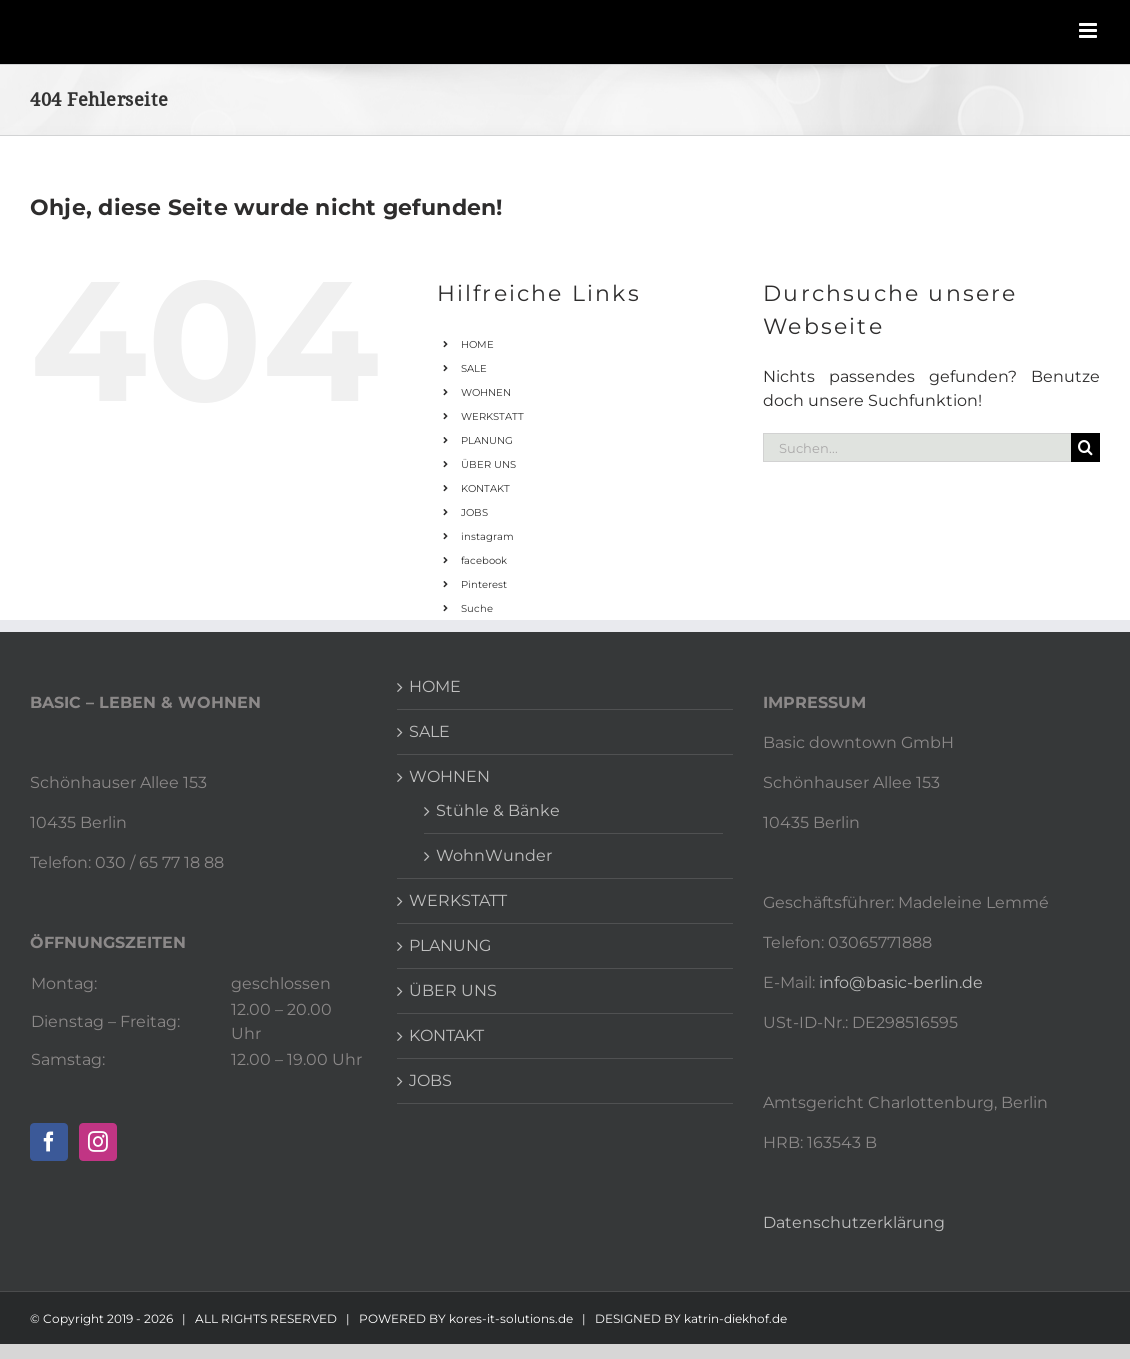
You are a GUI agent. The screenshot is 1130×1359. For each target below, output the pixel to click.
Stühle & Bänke (498, 810)
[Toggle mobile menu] (1089, 30)
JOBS (474, 512)
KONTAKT (485, 488)
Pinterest (484, 584)
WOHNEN (486, 392)
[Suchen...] (917, 447)
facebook (484, 560)
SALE (474, 368)
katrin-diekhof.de (735, 1318)
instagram (487, 536)
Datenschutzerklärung (854, 1222)
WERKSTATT (492, 416)
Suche (477, 608)
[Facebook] (49, 1142)
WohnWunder (494, 855)
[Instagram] (98, 1142)
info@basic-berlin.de (901, 982)
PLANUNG (487, 440)
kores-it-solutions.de (511, 1318)
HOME (477, 344)
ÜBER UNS (488, 464)
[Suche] (1085, 447)
